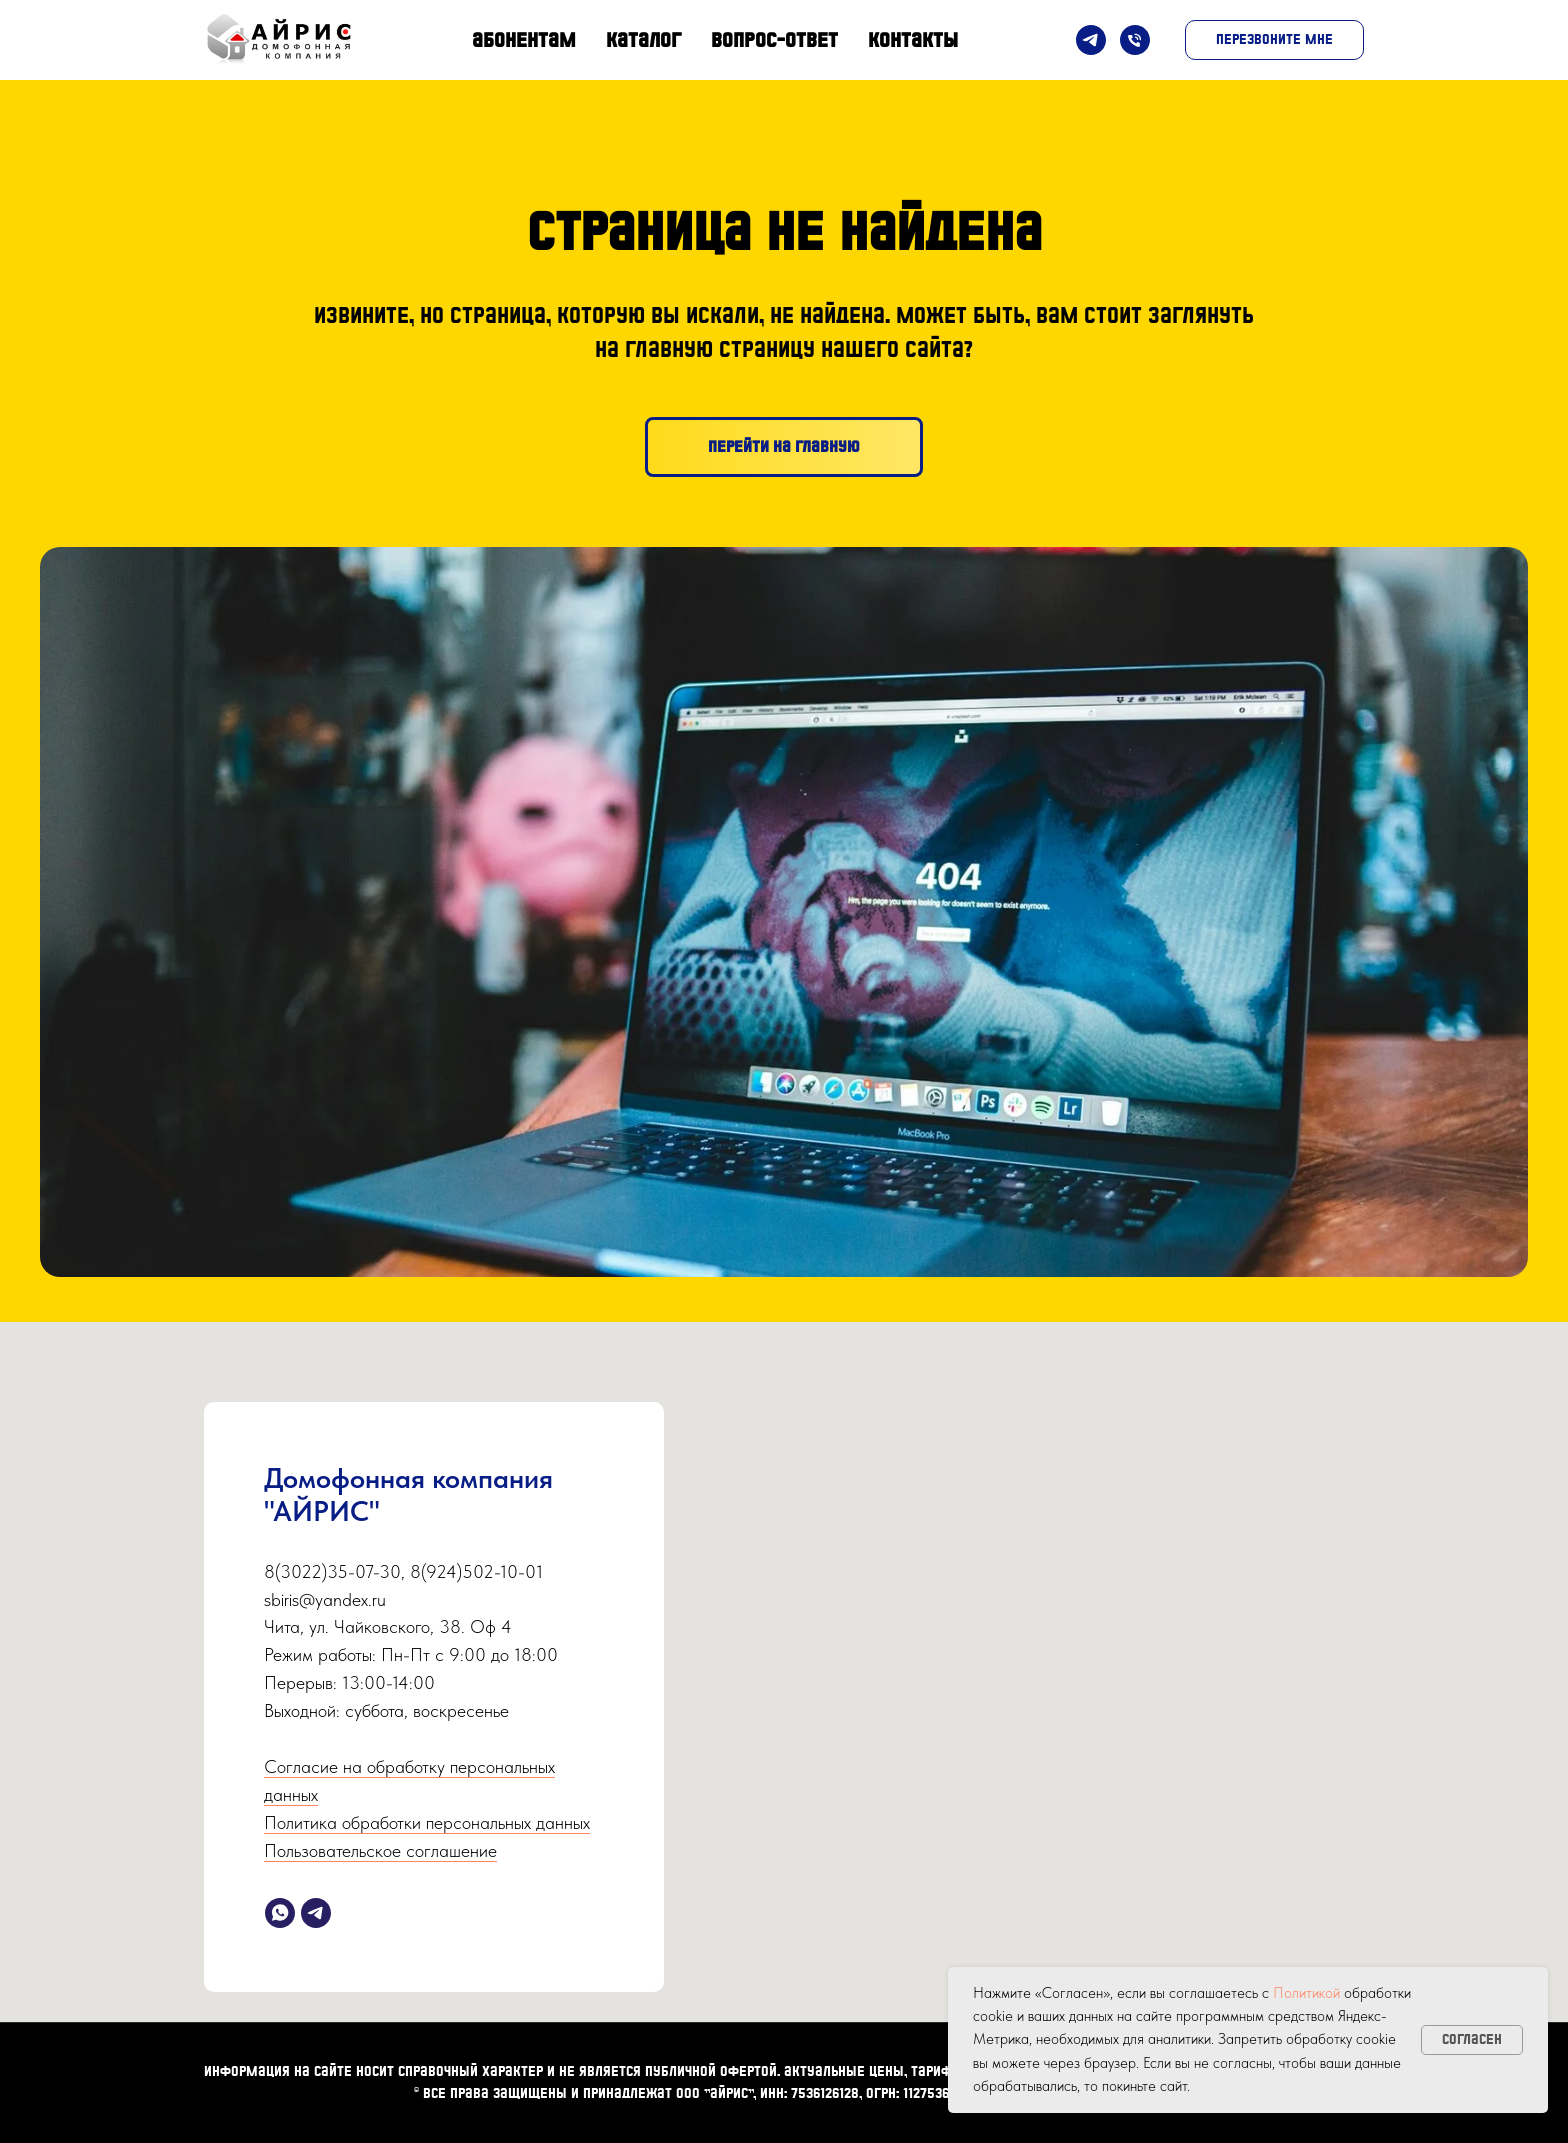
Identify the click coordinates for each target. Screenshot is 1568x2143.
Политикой (1306, 1993)
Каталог (643, 40)
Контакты (913, 40)
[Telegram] (1091, 40)
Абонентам (524, 40)
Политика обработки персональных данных (427, 1822)
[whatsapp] (280, 1913)
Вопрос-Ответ (774, 40)
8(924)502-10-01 (476, 1571)
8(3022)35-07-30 (332, 1571)
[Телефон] (1135, 40)
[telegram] (316, 1913)
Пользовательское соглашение (380, 1850)
